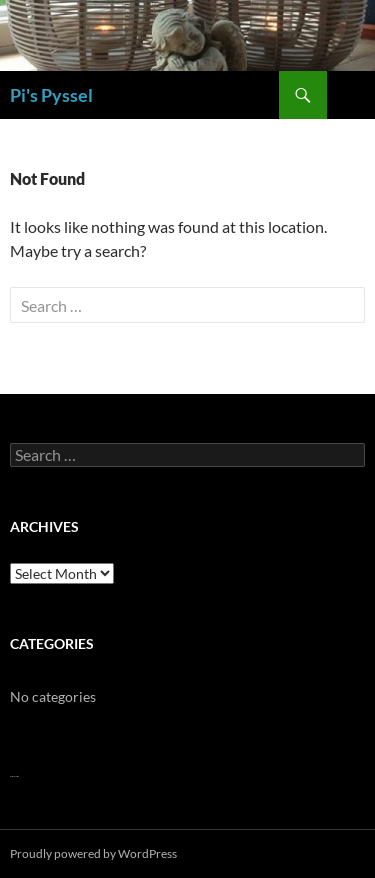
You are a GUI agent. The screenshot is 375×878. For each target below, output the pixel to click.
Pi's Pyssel (51, 95)
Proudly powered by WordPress (93, 853)
